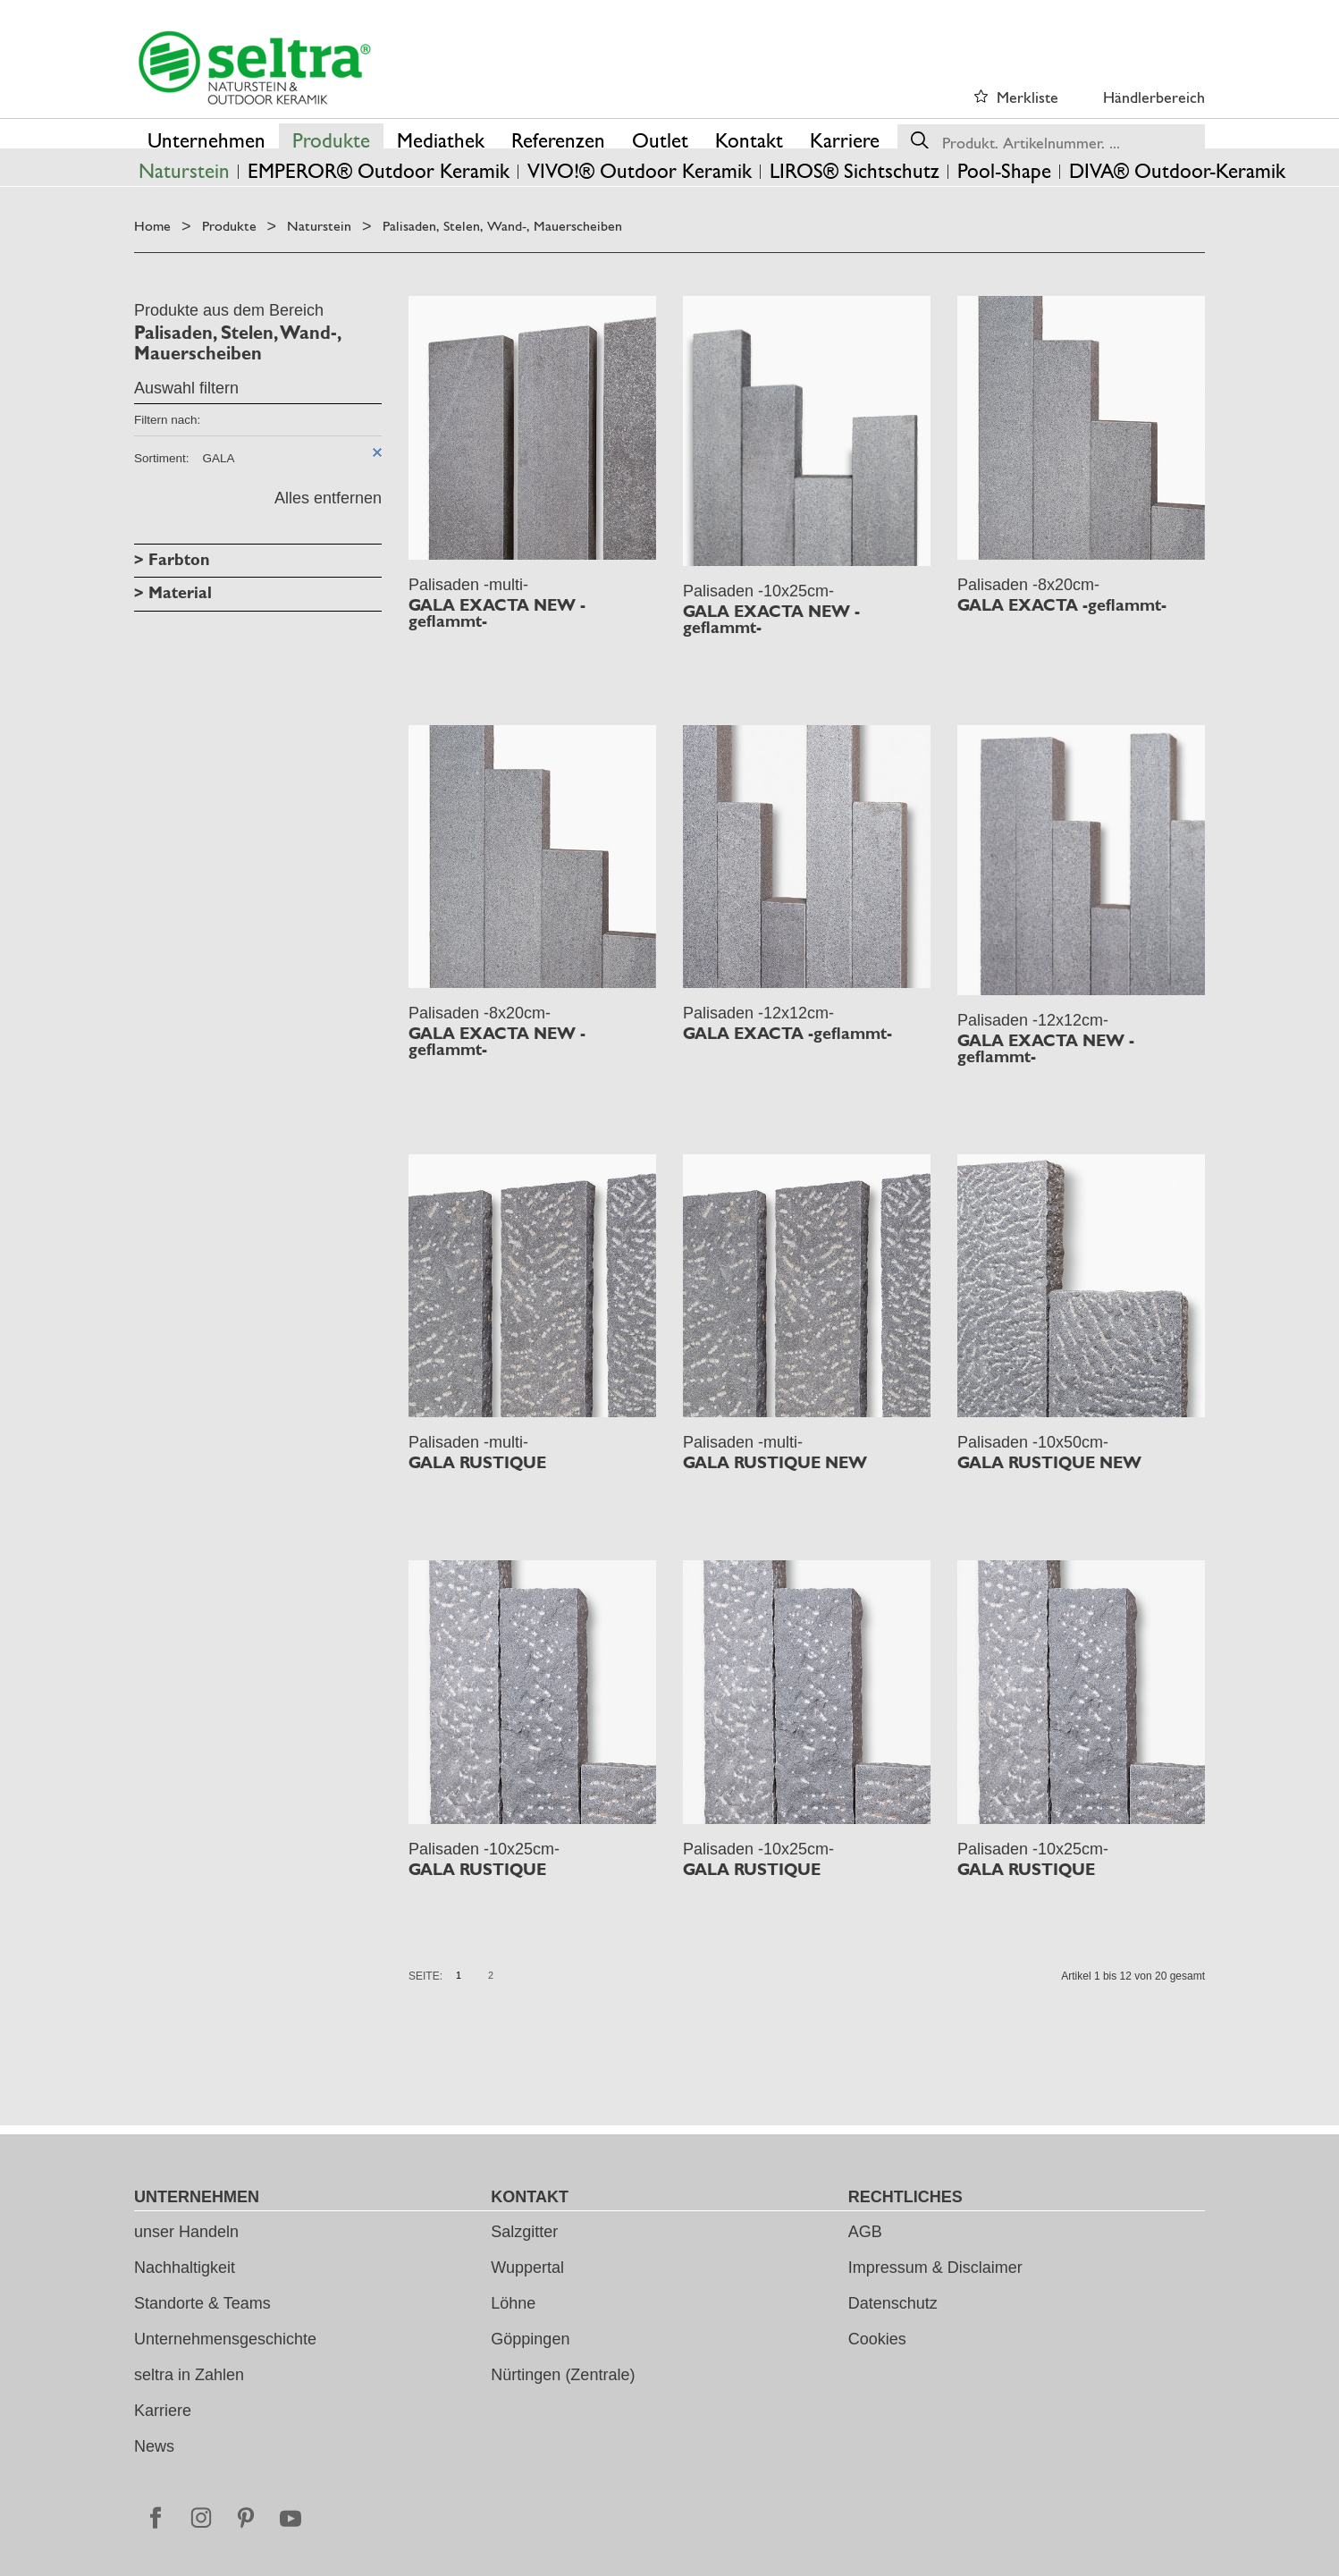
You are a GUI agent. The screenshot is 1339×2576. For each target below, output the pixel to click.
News (154, 2446)
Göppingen (530, 2339)
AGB (865, 2232)
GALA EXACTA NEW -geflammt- (496, 613)
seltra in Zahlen (189, 2375)
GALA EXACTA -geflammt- (1061, 605)
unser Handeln (186, 2232)
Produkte (229, 225)
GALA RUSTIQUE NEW (775, 1463)
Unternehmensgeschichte (225, 2339)
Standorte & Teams (202, 2303)
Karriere (162, 2411)
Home (152, 225)
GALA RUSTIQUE (477, 1463)
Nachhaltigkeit (184, 2267)
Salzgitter (524, 2232)
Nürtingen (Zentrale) (563, 2375)
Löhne (513, 2303)
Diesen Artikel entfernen (377, 452)
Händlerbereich (1154, 97)
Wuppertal (527, 2267)
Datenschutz (893, 2303)
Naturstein (319, 225)
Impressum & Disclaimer (935, 2267)
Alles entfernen (328, 498)
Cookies (877, 2339)
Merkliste (1027, 97)
